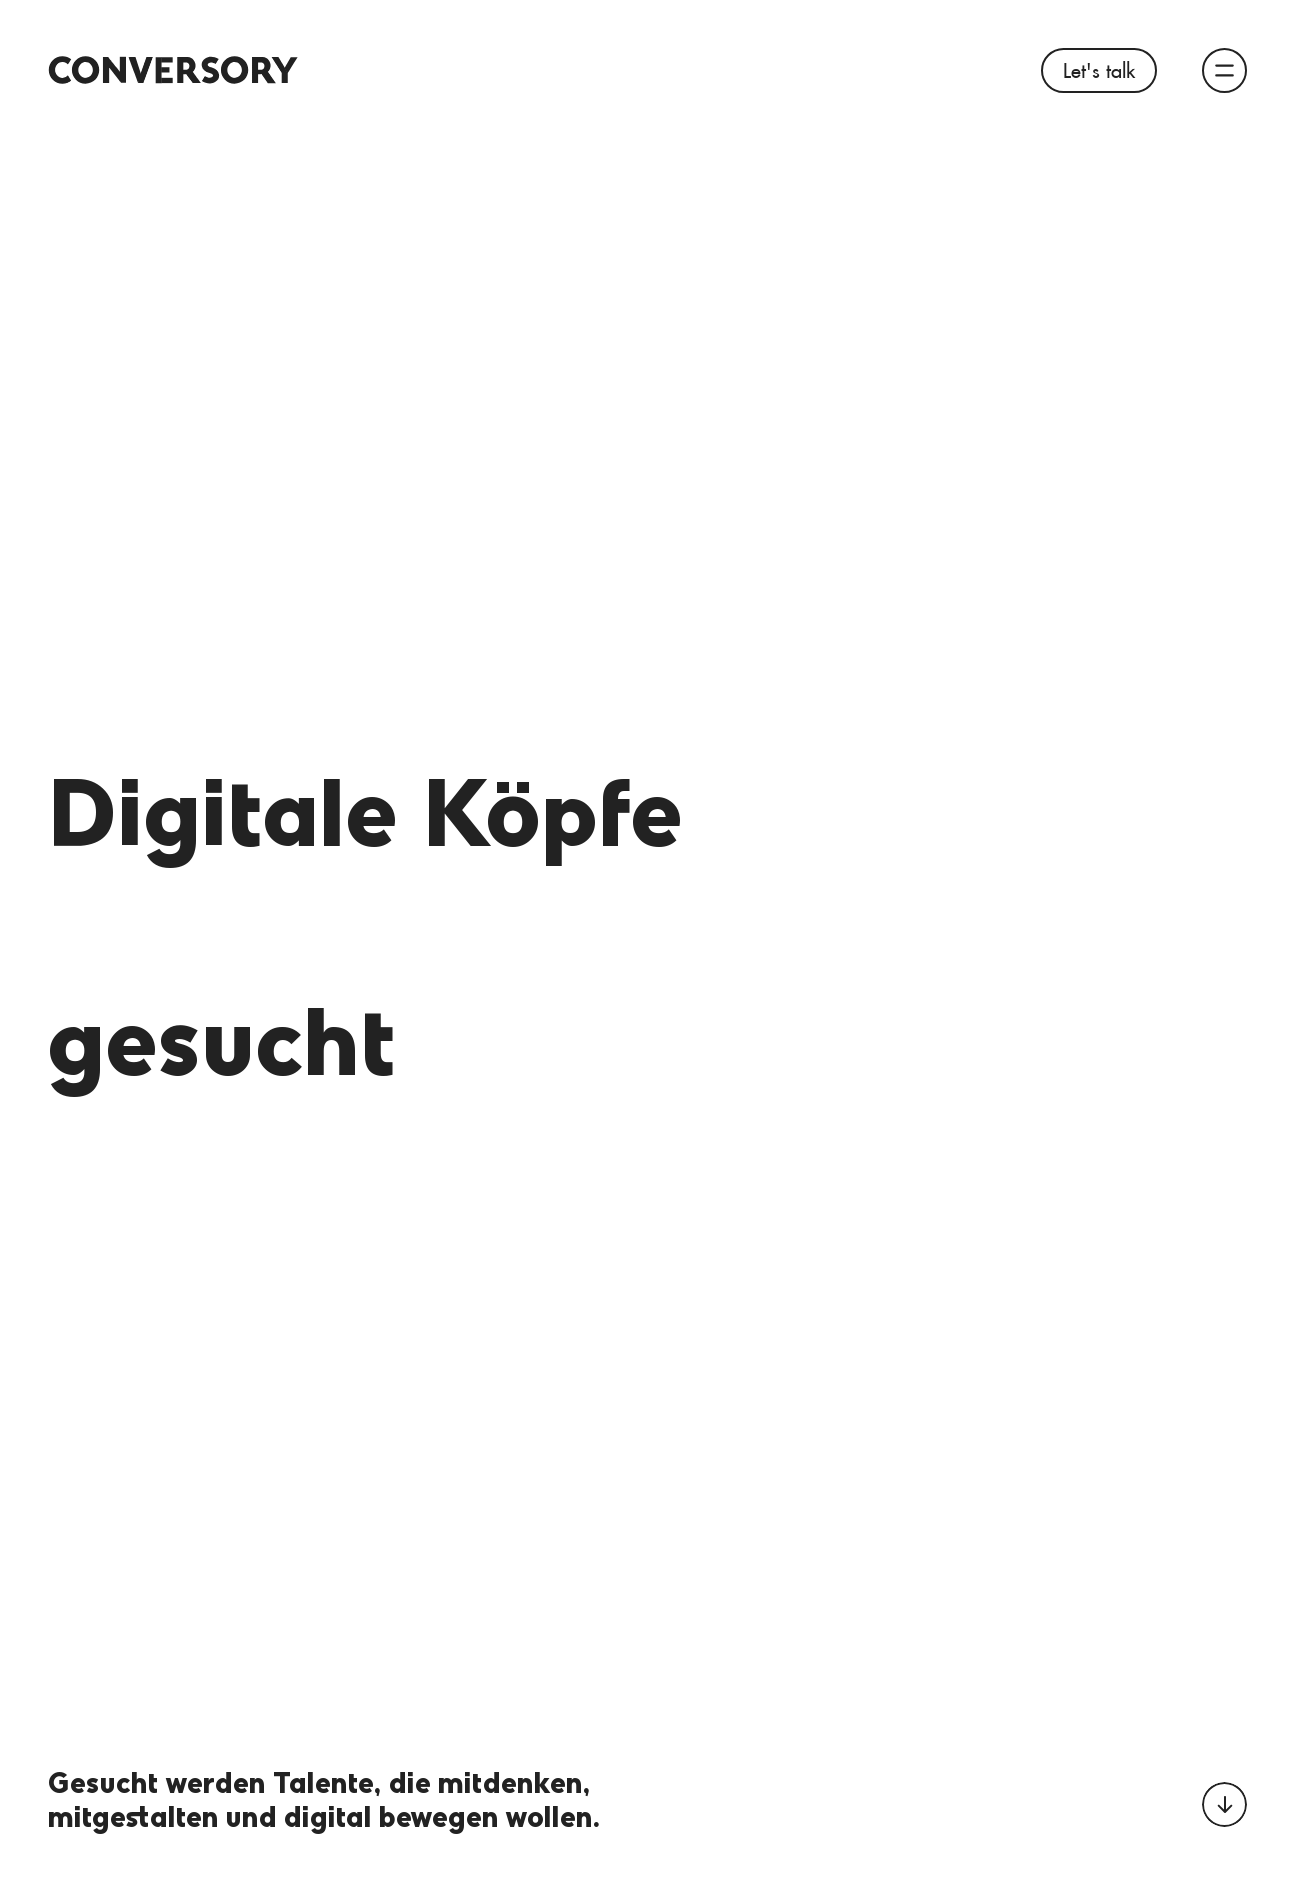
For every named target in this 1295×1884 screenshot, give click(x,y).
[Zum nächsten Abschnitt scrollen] (1224, 1804)
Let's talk (1099, 70)
